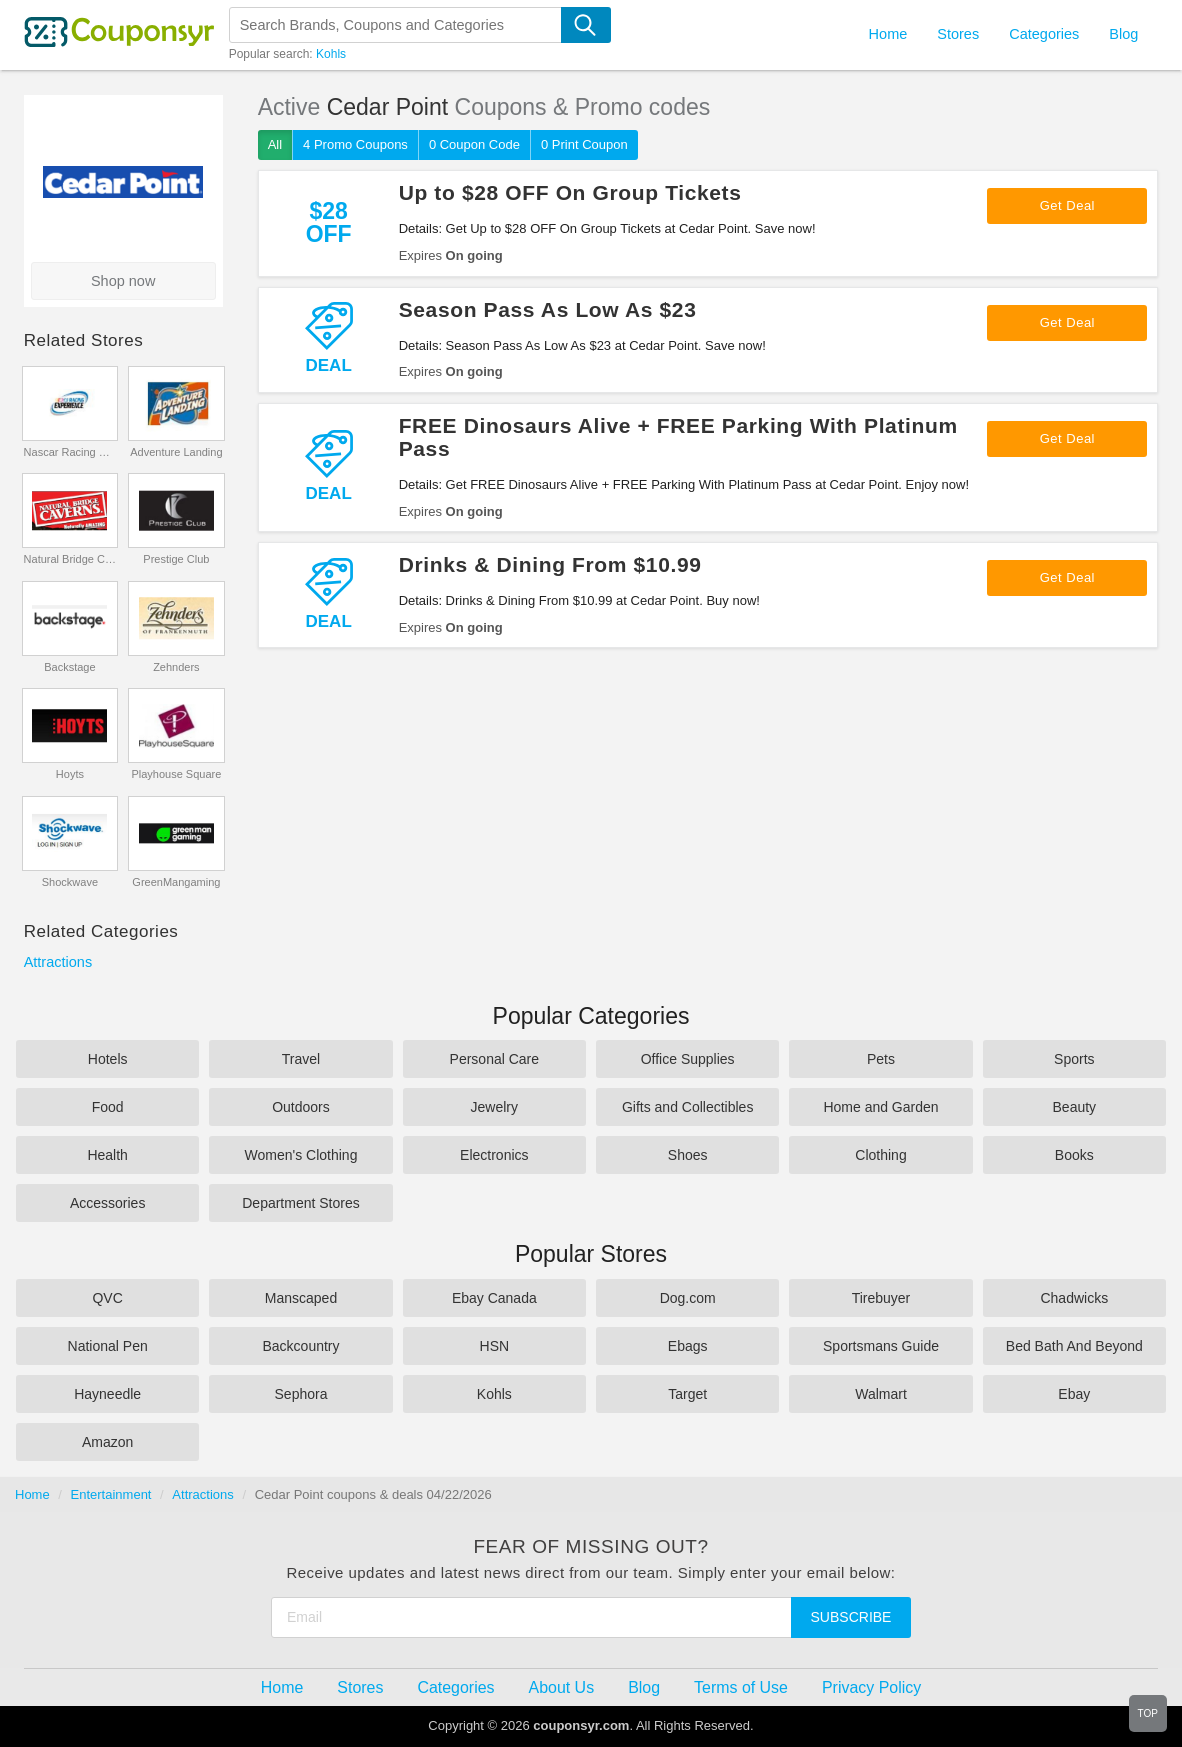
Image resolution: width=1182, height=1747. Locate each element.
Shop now (123, 281)
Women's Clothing (301, 1155)
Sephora (301, 1394)
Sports (1074, 1059)
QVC (107, 1298)
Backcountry (300, 1346)
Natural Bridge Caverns (70, 559)
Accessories (107, 1203)
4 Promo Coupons (355, 144)
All (275, 144)
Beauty (1075, 1107)
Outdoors (301, 1107)
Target (687, 1394)
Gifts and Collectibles (688, 1107)
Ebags (688, 1346)
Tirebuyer (881, 1298)
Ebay (1074, 1394)
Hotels (108, 1059)
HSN (495, 1346)
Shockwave (70, 882)
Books (1074, 1155)
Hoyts (70, 774)
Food (108, 1107)
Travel (301, 1059)
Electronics (494, 1155)
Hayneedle (107, 1394)
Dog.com (688, 1298)
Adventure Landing (176, 452)
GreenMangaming (176, 882)
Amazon (107, 1442)
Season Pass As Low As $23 (548, 309)
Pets (881, 1059)
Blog (1123, 34)
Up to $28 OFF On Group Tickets (570, 192)
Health (107, 1155)
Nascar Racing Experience (70, 452)
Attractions (58, 962)
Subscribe (851, 1617)
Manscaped (301, 1298)
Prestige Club (176, 559)
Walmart (881, 1394)
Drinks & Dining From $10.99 (550, 564)
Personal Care (495, 1059)
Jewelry (494, 1107)
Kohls (331, 54)
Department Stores (301, 1203)
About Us (562, 1687)
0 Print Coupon (584, 144)
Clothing (880, 1155)
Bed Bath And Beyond (1074, 1346)
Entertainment (111, 1494)
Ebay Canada (494, 1298)
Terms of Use (741, 1687)
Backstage (69, 667)
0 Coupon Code (474, 144)
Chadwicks (1074, 1298)
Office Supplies (688, 1059)
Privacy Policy (871, 1687)
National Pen (108, 1346)
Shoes (688, 1155)
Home (32, 1494)
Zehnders (176, 667)
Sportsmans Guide (881, 1346)
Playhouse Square (176, 774)
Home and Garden (880, 1107)
